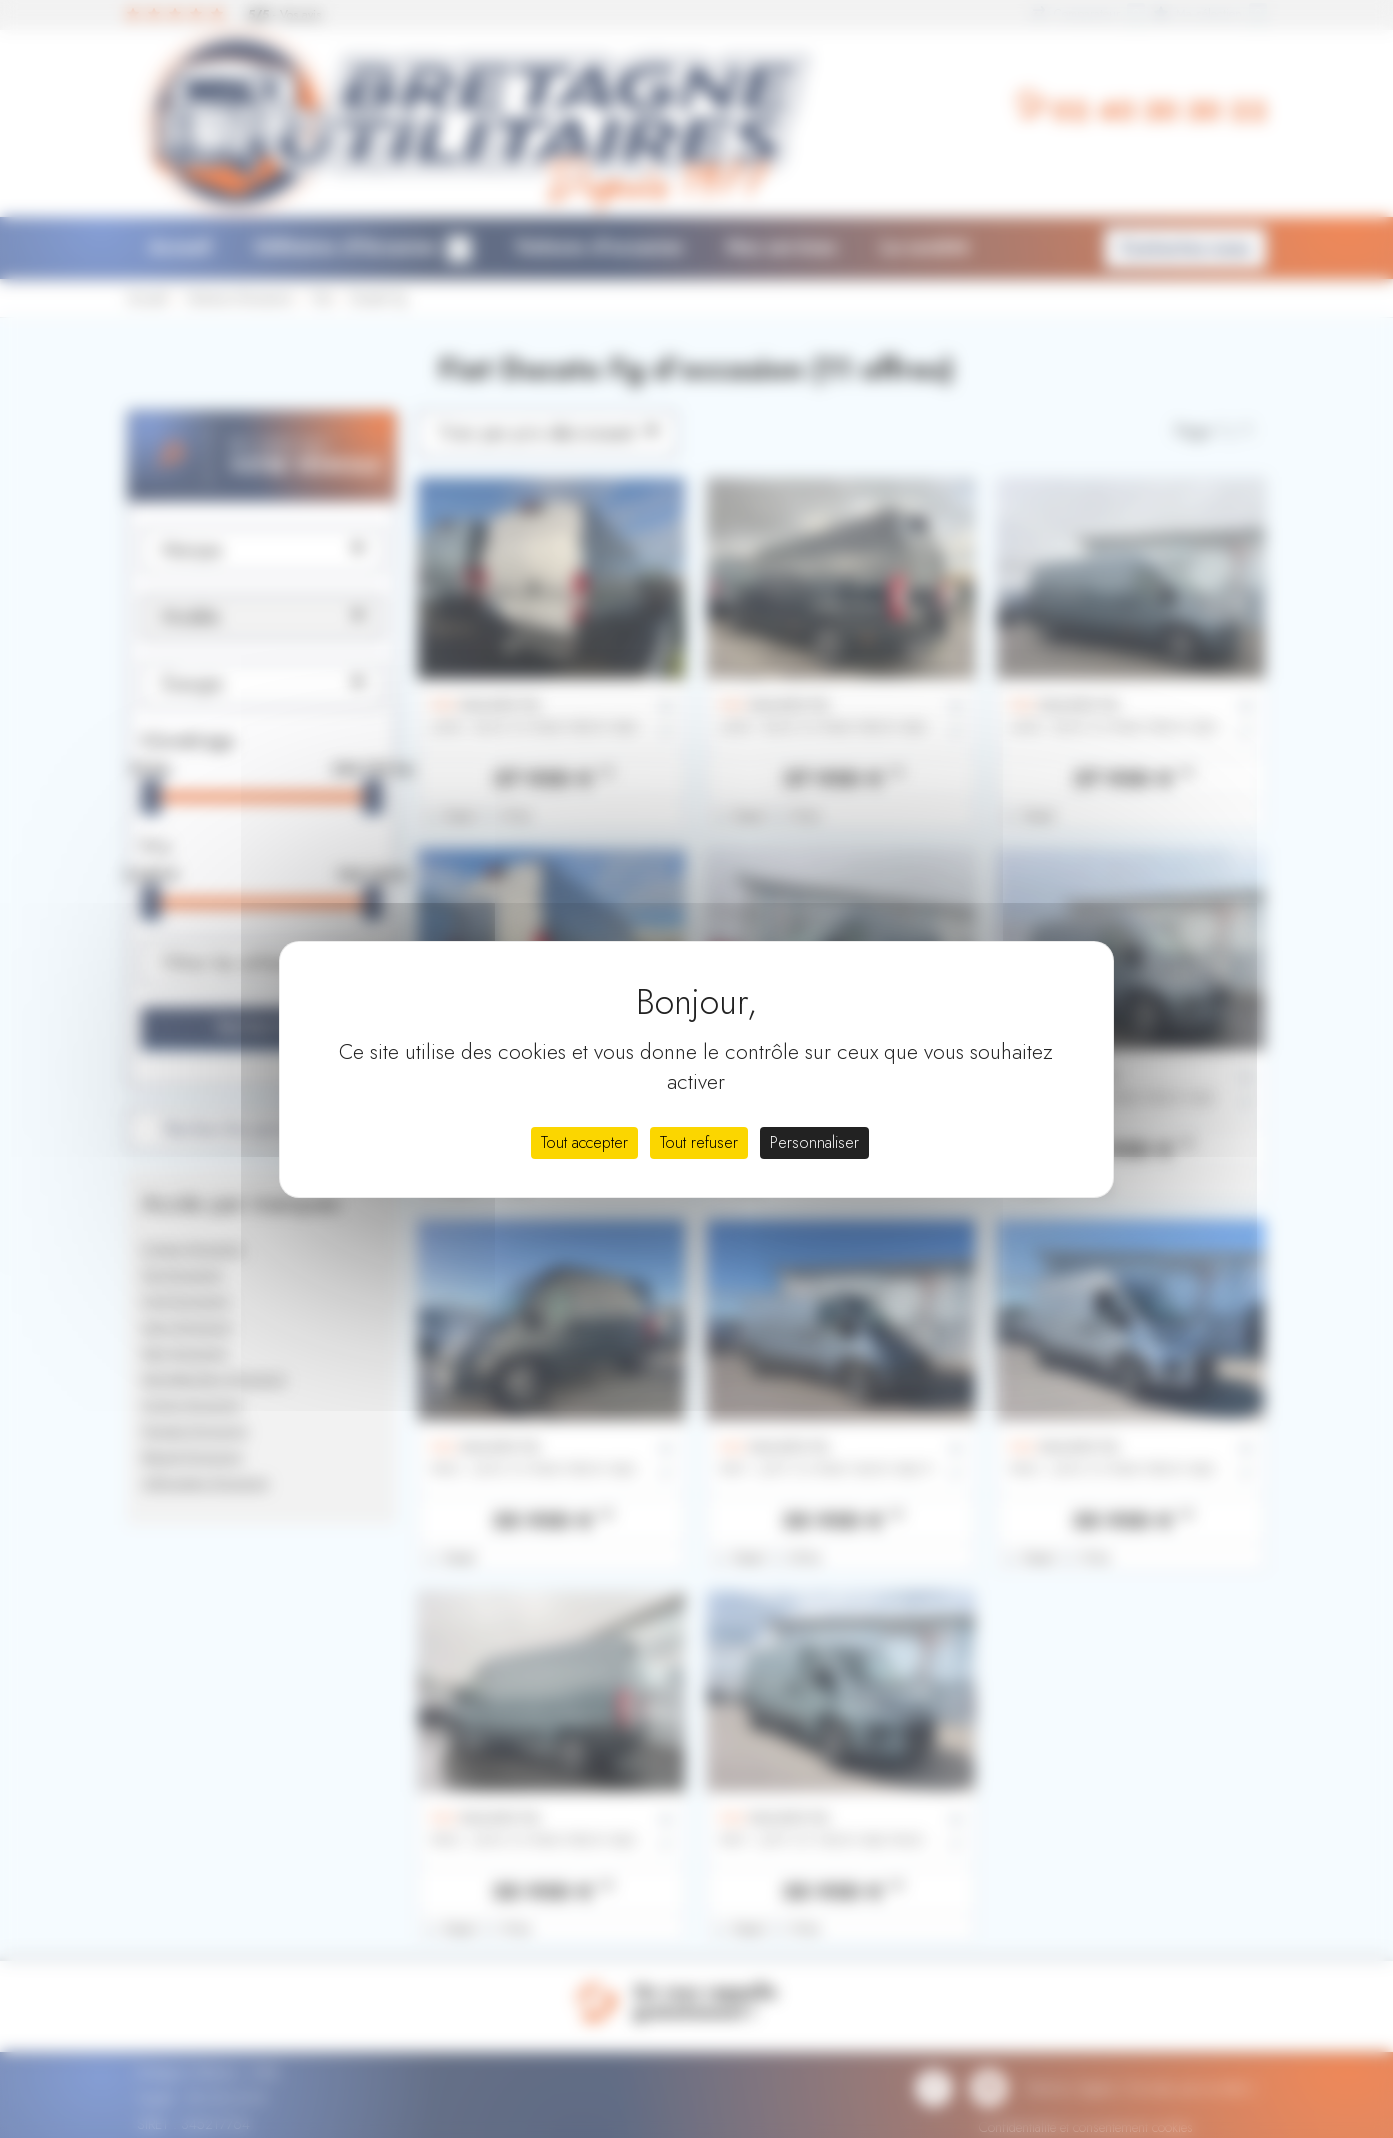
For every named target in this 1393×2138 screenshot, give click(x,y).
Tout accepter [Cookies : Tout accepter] (584, 1142)
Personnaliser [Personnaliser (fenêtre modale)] (814, 1142)
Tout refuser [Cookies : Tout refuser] (699, 1142)
